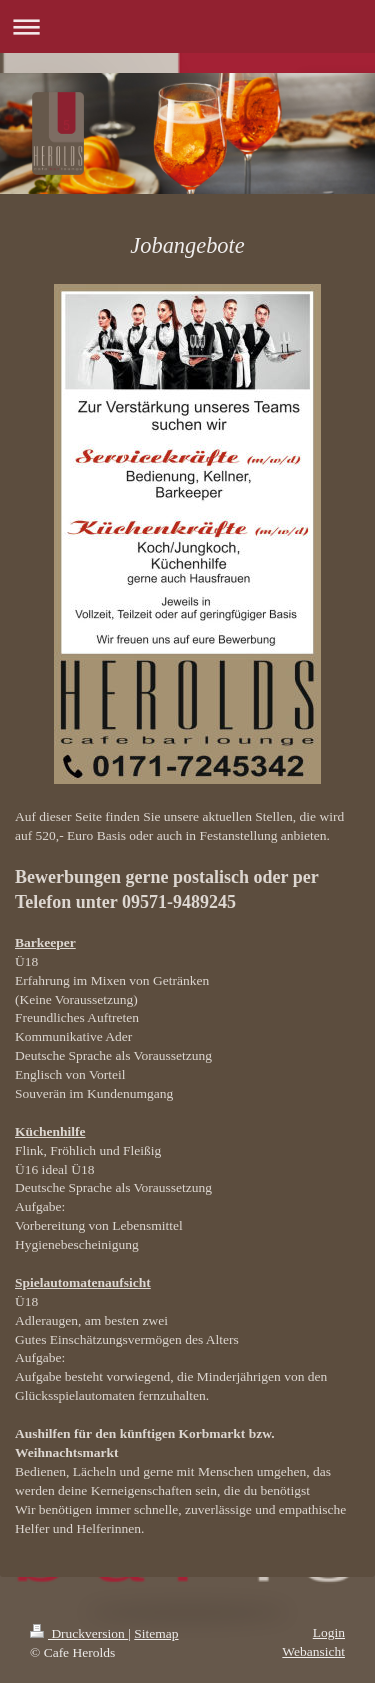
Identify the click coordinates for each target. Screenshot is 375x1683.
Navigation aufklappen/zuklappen (187, 26)
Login (329, 1632)
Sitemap (156, 1633)
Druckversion (79, 1633)
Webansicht (313, 1651)
